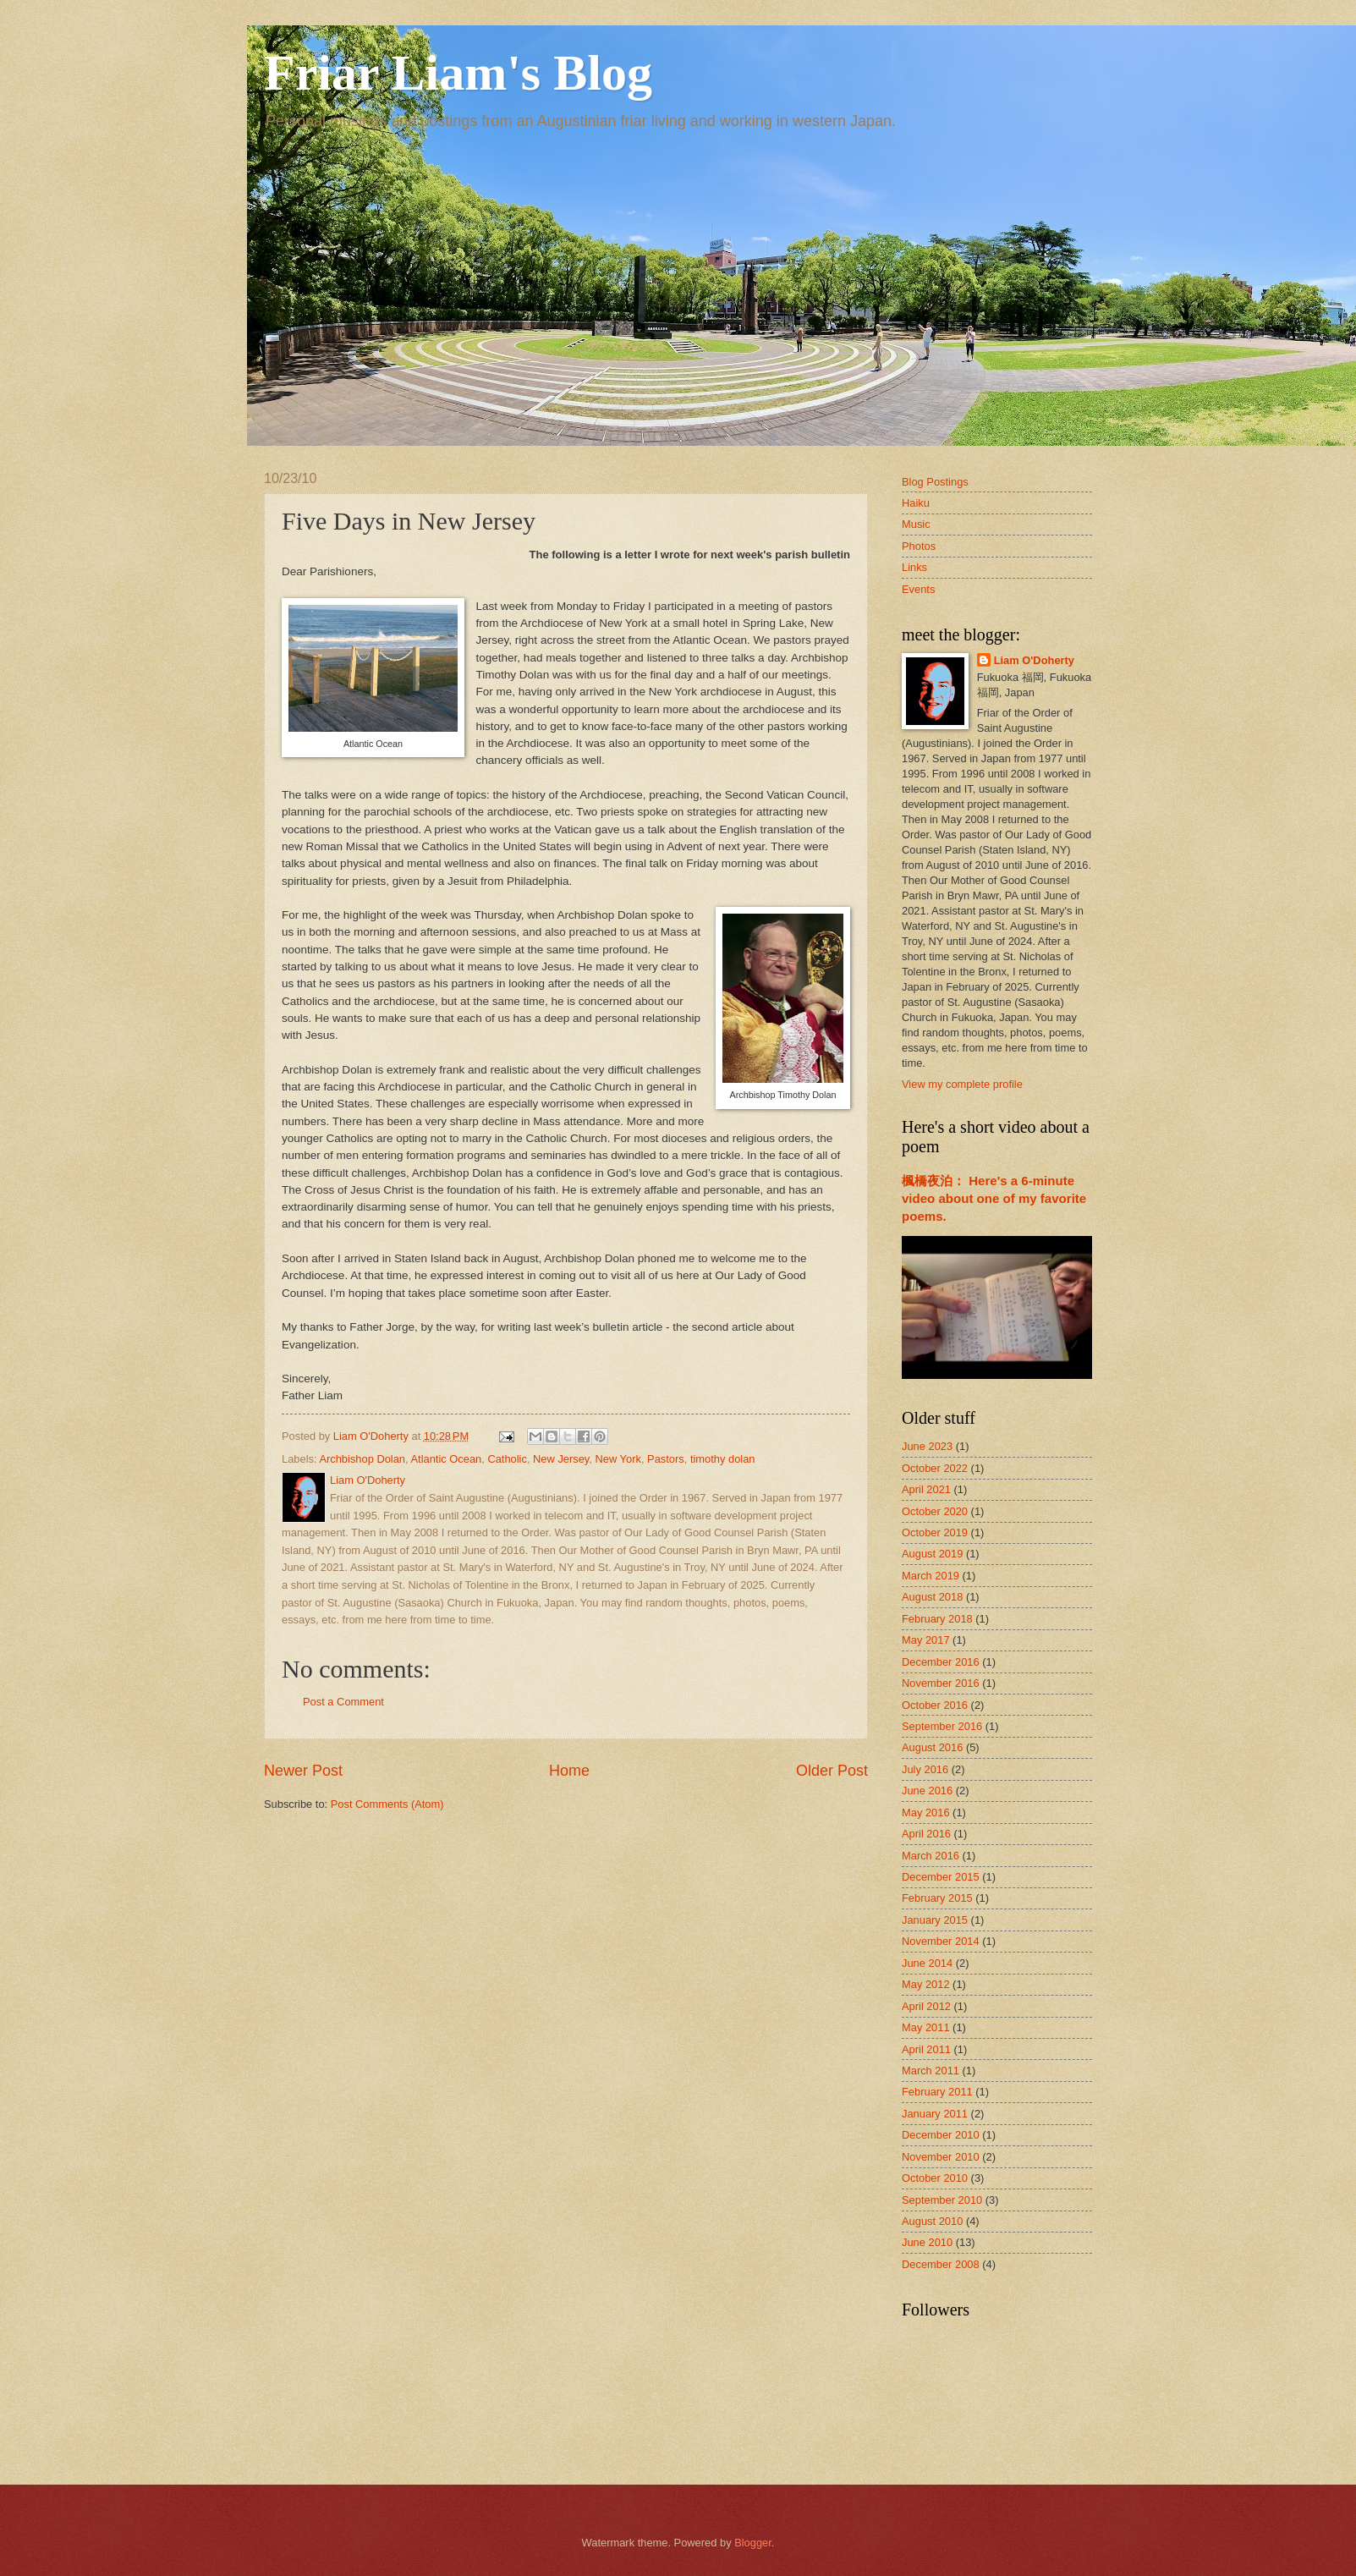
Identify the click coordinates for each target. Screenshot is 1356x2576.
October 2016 (935, 1705)
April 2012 (926, 2006)
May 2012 (926, 1984)
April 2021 (926, 1489)
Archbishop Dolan (362, 1459)
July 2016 (925, 1769)
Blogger (752, 2542)
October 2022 (935, 1468)
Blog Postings (935, 481)
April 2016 (926, 1833)
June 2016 (927, 1790)
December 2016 (941, 1662)
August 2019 (932, 1553)
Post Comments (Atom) (387, 1804)
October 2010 (935, 2178)
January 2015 (935, 1920)
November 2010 (941, 2156)
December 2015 (941, 1876)
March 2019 (930, 1575)
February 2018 (937, 1618)
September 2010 (942, 2200)
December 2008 (941, 2264)
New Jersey (561, 1459)
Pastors (665, 1459)
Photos (919, 546)
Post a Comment (343, 1701)
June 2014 (927, 1963)
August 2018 (932, 1596)
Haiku (916, 503)
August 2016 (932, 1747)
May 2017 (926, 1640)
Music (916, 524)
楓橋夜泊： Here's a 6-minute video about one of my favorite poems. (994, 1198)
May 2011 (926, 2027)
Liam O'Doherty (1034, 660)
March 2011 (930, 2070)
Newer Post (303, 1770)
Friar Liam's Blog (458, 73)
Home (569, 1770)
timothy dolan (722, 1459)
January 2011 (935, 2113)
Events (918, 589)
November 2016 (941, 1683)
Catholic (507, 1459)
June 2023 (927, 1446)
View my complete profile (962, 1084)
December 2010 (941, 2134)
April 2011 (926, 2049)
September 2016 (942, 1726)
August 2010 (932, 2221)
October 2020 (935, 1511)
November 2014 (941, 1941)
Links (914, 567)
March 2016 (930, 1855)
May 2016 (926, 1812)
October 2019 (935, 1532)
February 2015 (937, 1898)
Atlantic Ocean (445, 1459)
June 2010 (927, 2242)
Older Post (832, 1770)
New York (618, 1459)
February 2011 (937, 2091)
